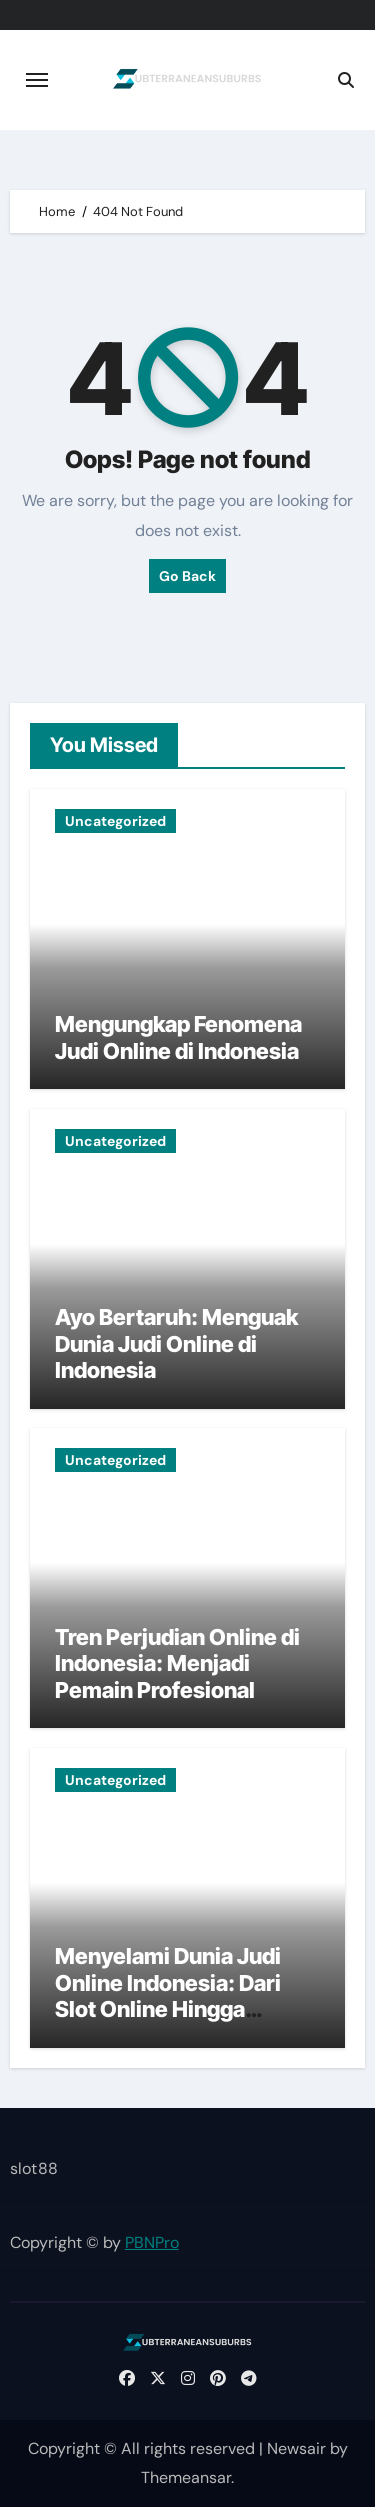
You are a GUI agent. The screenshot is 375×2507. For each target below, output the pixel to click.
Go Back (187, 576)
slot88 (34, 2168)
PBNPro (152, 2242)
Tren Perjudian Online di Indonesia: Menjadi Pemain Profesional (177, 1663)
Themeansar (186, 2477)
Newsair (296, 2448)
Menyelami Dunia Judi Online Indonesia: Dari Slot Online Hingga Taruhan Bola (168, 1995)
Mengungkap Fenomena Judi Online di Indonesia (178, 1037)
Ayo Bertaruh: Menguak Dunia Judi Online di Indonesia (176, 1343)
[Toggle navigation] (37, 80)
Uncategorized (115, 821)
